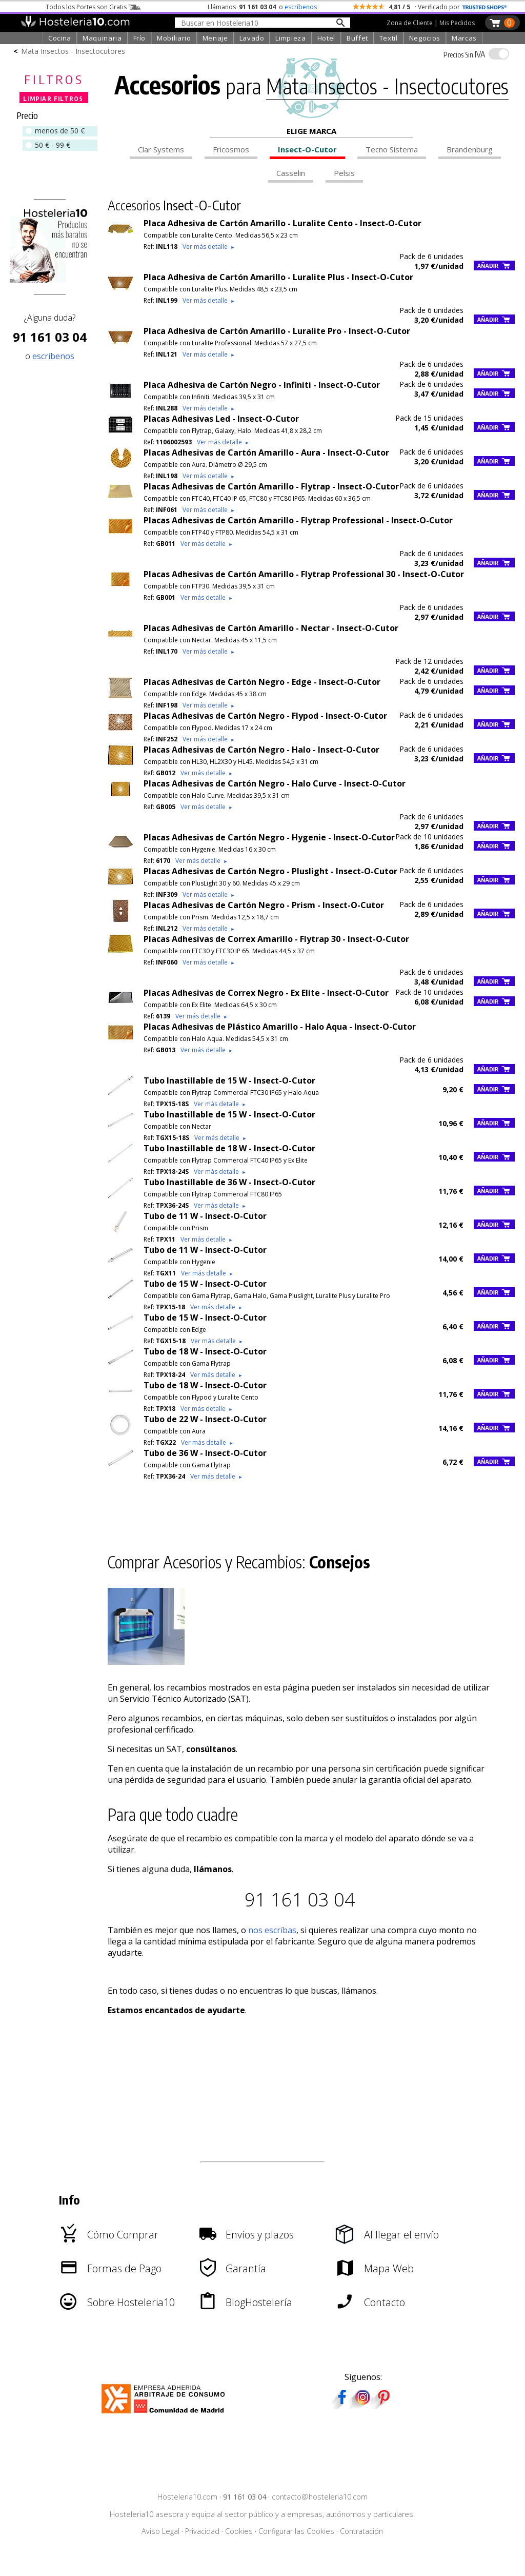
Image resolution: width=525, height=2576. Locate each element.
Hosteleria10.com (187, 2497)
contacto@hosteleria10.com (320, 2497)
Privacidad (202, 2531)
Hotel (326, 38)
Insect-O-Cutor (307, 149)
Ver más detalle (209, 246)
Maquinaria (102, 38)
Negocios (424, 38)
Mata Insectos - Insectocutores (73, 51)
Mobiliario (174, 38)
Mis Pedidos (457, 22)
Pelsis (344, 173)
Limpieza (290, 38)
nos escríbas (272, 1930)
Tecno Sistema (392, 149)
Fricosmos (231, 149)
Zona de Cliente (410, 22)
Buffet (357, 38)
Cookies (239, 2531)
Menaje (215, 38)
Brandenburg (470, 149)
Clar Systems (161, 149)
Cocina (59, 38)
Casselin (290, 173)
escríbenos (301, 7)
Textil (388, 38)
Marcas (464, 38)
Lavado (252, 38)
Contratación (361, 2531)
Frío (139, 38)
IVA (464, 54)
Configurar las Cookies (296, 2531)
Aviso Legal (160, 2531)
